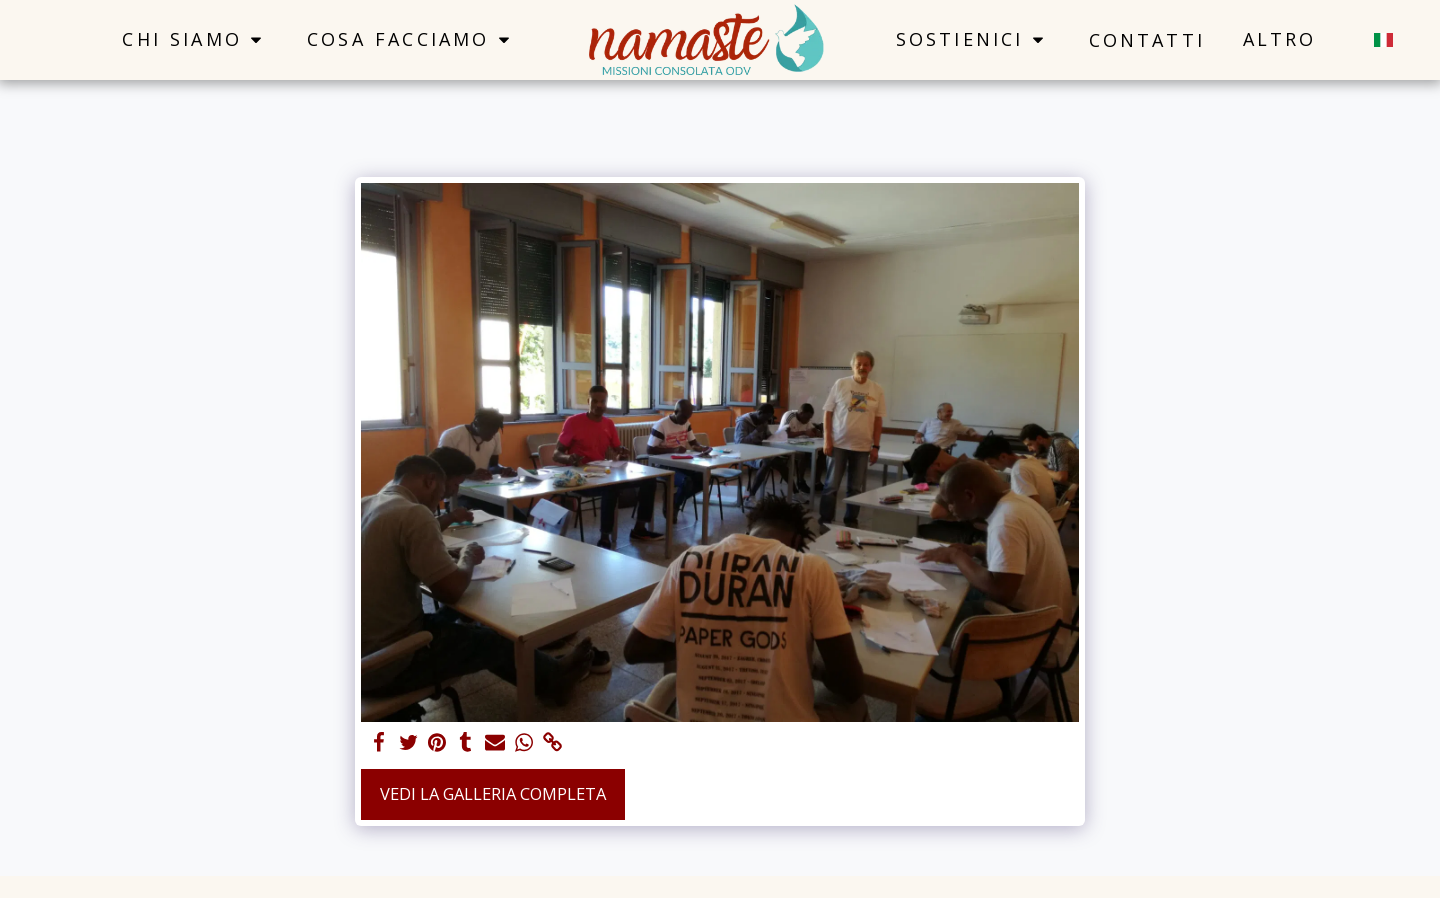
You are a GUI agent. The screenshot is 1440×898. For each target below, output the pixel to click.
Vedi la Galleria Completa (493, 793)
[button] (195, 39)
